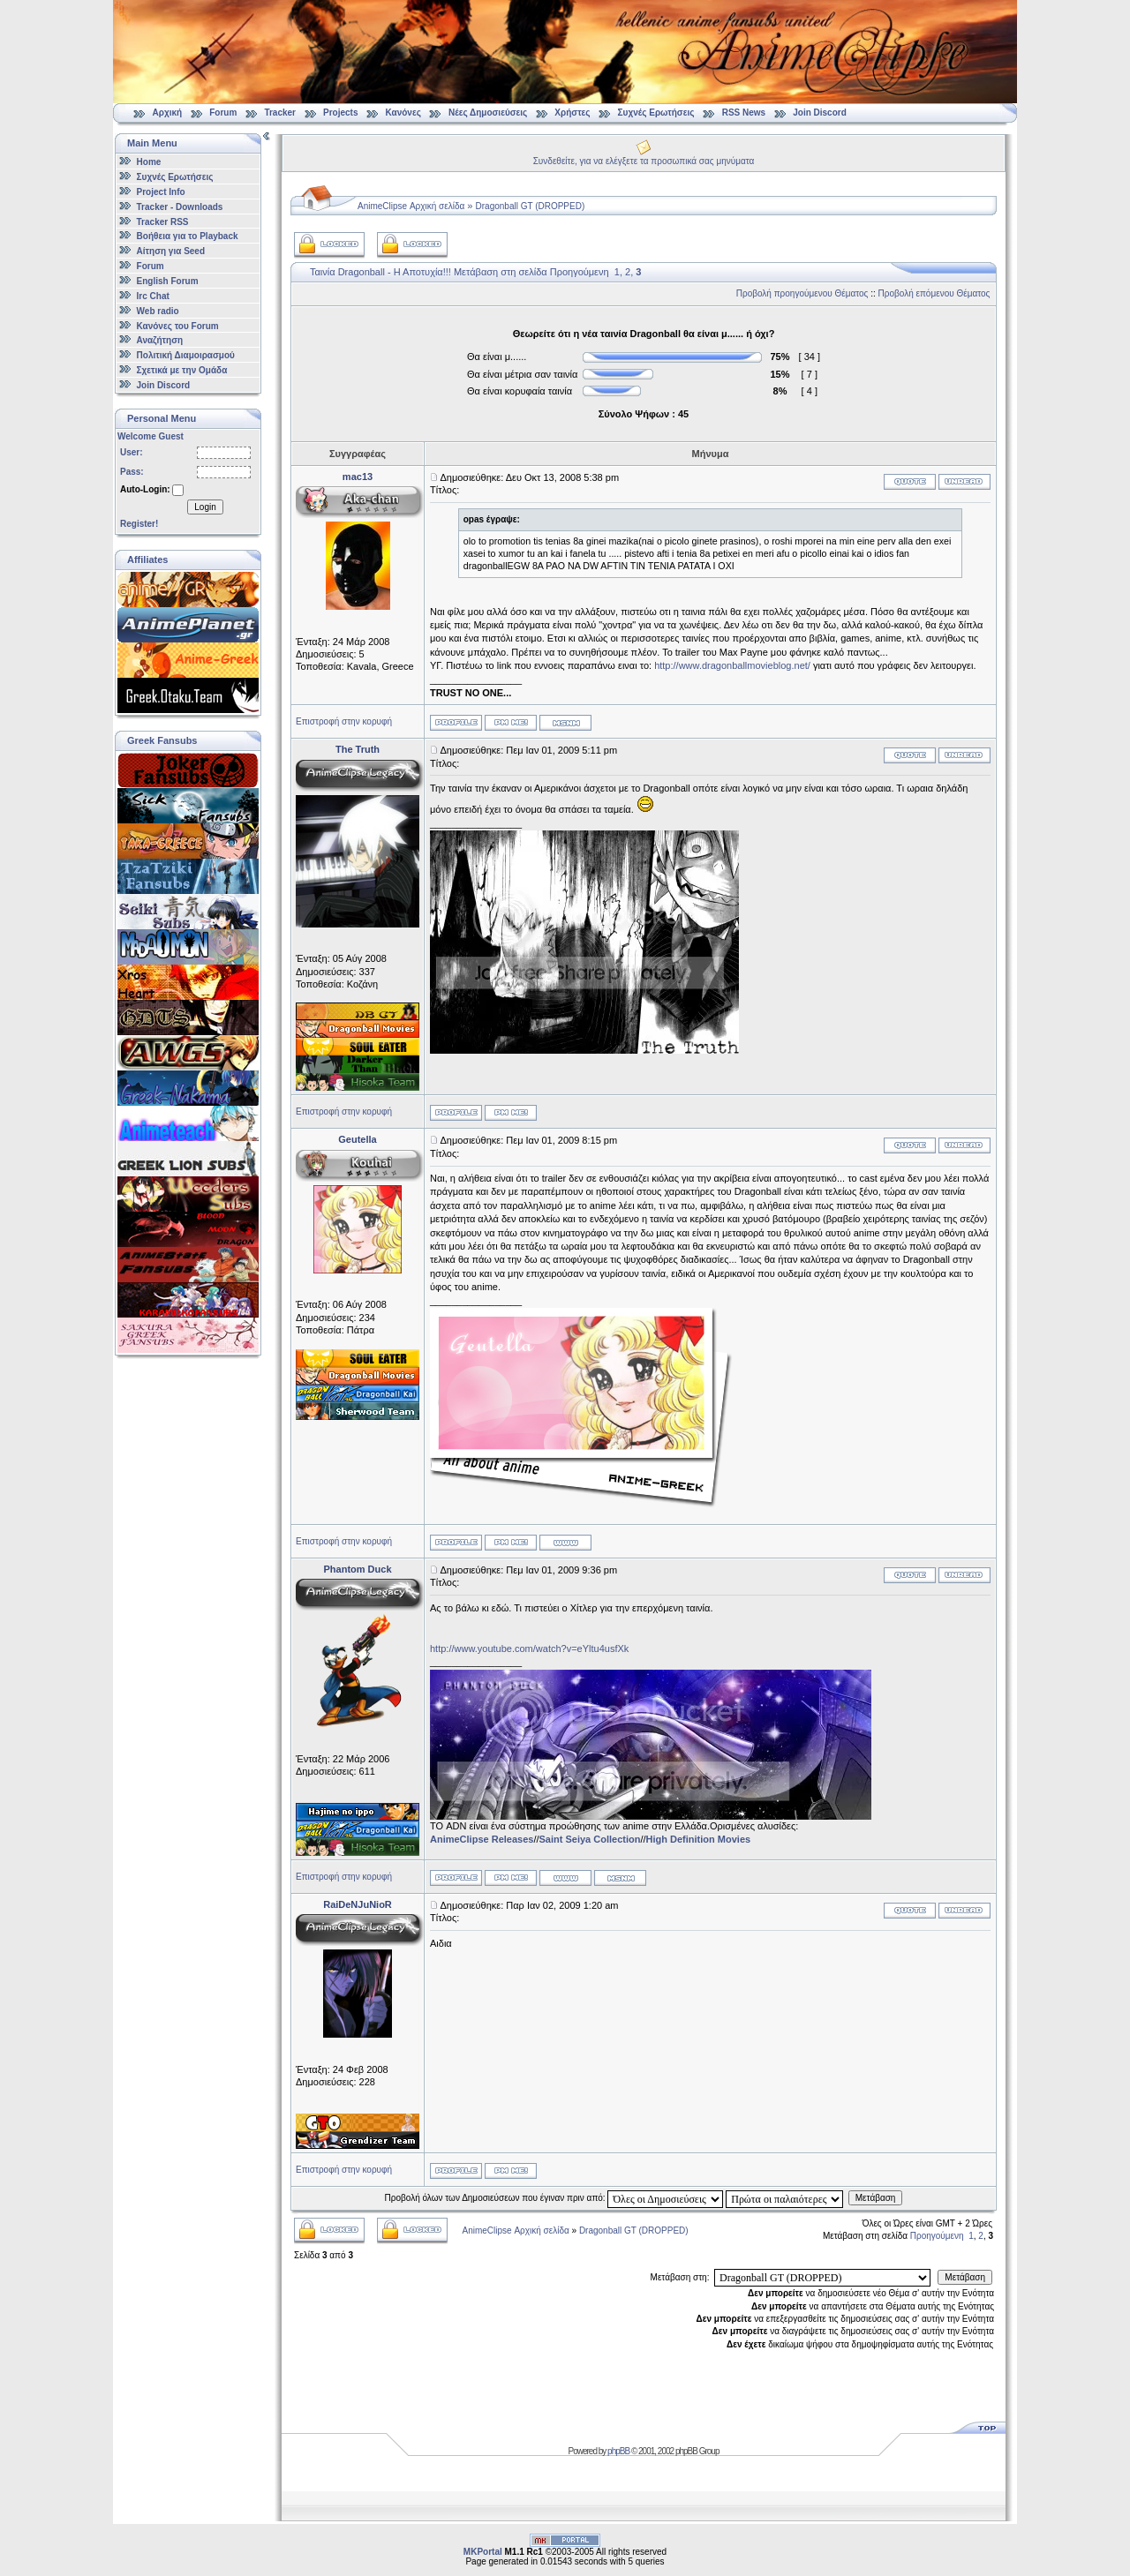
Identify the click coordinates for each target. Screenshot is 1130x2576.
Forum (223, 112)
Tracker (280, 112)
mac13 (358, 476)
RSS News (743, 112)
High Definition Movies (698, 1839)
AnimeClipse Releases (481, 1839)
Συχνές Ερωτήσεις (657, 112)
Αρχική (168, 112)
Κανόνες (403, 112)
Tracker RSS (163, 221)
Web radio (158, 311)
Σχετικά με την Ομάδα (182, 370)
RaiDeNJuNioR (357, 1904)
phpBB (618, 2451)
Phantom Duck (357, 1569)
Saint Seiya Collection (590, 1839)
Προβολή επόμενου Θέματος (934, 293)
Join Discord (820, 112)
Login (204, 507)
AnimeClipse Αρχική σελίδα (411, 206)
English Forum (168, 281)
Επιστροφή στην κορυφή (344, 721)
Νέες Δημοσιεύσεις (487, 112)
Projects (340, 112)
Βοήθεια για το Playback (187, 236)
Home (149, 162)
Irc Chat (153, 296)
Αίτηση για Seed (171, 251)
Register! (139, 524)
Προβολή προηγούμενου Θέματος (802, 293)
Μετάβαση (875, 2198)
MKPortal (482, 2552)
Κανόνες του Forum (178, 325)
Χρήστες (572, 112)
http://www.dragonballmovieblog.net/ (732, 665)
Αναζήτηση (160, 340)
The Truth (357, 749)
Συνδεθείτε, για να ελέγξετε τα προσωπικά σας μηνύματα (644, 161)
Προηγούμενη (579, 272)
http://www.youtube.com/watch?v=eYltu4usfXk (529, 1648)
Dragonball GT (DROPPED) (530, 206)
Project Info (161, 192)
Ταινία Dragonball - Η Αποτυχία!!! (380, 272)
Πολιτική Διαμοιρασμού (186, 355)
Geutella (357, 1139)
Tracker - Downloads (180, 207)
